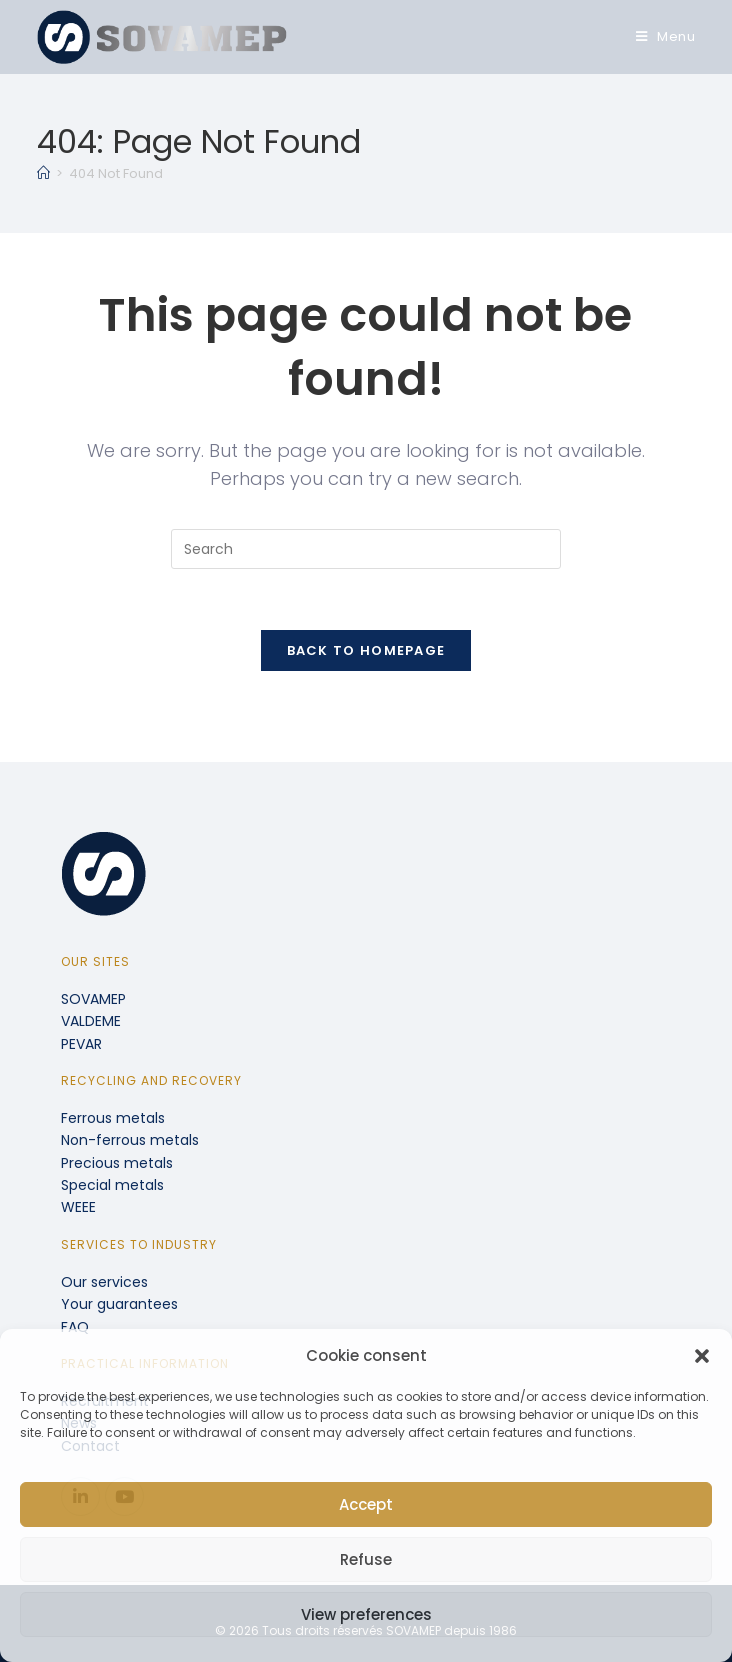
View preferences (366, 1614)
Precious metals (117, 1163)
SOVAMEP (93, 999)
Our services (104, 1282)
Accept (366, 1504)
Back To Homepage (366, 650)
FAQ (75, 1327)
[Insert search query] (366, 549)
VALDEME (91, 1021)
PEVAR (81, 1044)
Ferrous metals (113, 1118)
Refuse (366, 1559)
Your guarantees (119, 1304)
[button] (702, 1356)
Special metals (112, 1185)
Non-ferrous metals (130, 1140)
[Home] (43, 173)
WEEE (78, 1207)
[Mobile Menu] (666, 36)
